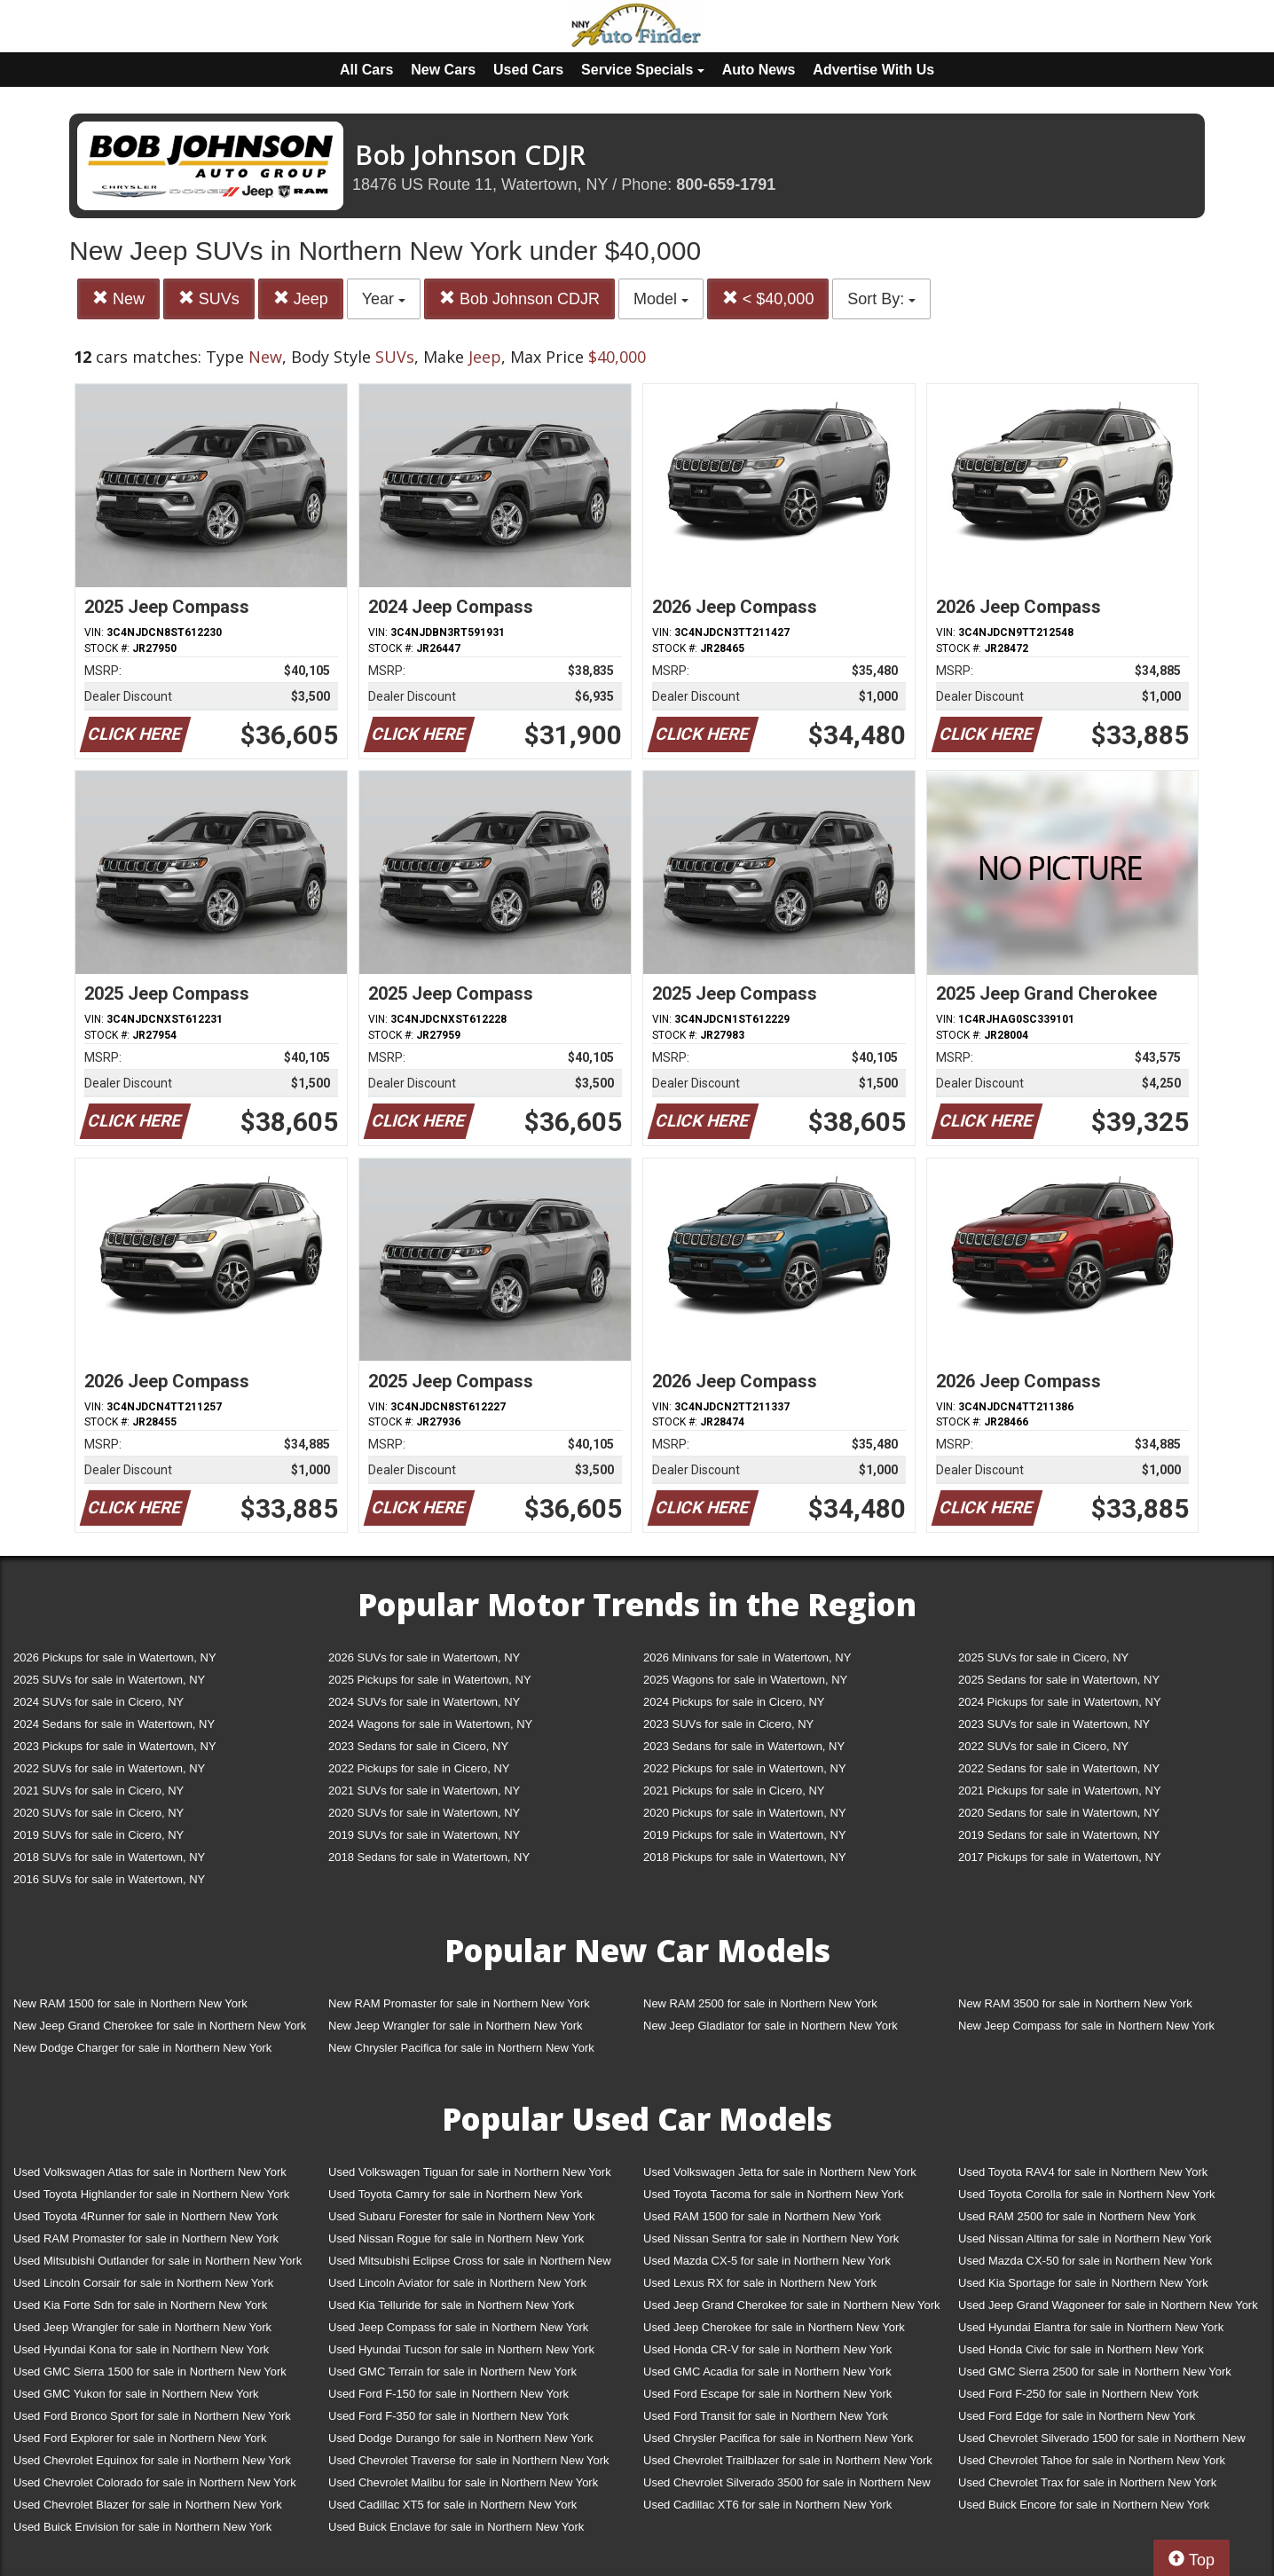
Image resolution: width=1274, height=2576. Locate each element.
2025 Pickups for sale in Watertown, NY (429, 1679)
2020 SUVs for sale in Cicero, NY (98, 1812)
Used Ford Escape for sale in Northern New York (767, 2393)
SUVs (209, 298)
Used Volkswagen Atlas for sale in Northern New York (150, 2172)
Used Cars (528, 69)
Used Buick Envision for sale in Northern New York (142, 2526)
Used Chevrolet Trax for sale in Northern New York (1087, 2482)
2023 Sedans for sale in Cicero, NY (418, 1746)
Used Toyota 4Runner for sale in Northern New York (145, 2216)
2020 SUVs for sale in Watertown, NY (424, 1812)
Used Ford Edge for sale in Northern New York (1076, 2416)
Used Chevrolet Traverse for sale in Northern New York (468, 2460)
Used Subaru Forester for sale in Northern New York (461, 2216)
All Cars (366, 69)
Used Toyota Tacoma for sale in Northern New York (773, 2194)
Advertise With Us (873, 69)
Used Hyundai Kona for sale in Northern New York (141, 2349)
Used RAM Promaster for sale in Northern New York (146, 2238)
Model (660, 299)
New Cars (443, 69)
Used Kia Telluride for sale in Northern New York (451, 2305)
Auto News (759, 69)
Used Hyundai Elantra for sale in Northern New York (1090, 2327)
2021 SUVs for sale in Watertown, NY (424, 1790)
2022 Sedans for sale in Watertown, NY (1059, 1768)
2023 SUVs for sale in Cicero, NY (728, 1724)
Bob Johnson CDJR (519, 298)
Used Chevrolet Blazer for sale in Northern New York (147, 2504)
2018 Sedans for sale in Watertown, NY (429, 1857)
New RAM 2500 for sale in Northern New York (760, 2003)
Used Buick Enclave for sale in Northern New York (456, 2526)
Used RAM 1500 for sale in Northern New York (762, 2216)
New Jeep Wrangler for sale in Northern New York (455, 2025)
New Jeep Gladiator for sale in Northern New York (770, 2025)
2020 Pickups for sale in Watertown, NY (744, 1812)
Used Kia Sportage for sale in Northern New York (1083, 2282)
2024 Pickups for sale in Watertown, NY (1059, 1701)
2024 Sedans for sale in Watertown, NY (114, 1724)
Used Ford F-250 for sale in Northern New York (1078, 2393)
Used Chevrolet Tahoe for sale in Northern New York (1091, 2460)
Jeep (300, 298)
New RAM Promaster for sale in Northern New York (459, 2003)
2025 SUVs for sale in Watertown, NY (109, 1679)
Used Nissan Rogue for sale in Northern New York (456, 2238)
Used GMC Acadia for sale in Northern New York (767, 2371)
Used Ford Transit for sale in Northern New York (765, 2416)
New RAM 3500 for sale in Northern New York (1075, 2003)
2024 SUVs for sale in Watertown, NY (424, 1701)
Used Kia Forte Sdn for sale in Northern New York (140, 2305)
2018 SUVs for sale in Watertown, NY (109, 1857)
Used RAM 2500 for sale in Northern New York (1077, 2216)
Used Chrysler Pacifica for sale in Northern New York (778, 2438)
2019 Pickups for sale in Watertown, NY (744, 1835)
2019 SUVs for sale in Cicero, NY (98, 1835)
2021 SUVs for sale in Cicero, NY (98, 1790)
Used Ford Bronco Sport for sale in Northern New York (152, 2416)
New (118, 298)
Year (383, 299)
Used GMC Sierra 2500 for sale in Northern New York (1094, 2371)
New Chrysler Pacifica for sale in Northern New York (461, 2047)
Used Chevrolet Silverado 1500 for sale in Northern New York (1102, 2441)
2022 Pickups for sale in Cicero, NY (418, 1768)
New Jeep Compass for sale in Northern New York (1086, 2025)
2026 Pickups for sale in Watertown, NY (114, 1657)
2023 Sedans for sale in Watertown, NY (744, 1746)
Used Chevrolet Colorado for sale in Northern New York (154, 2482)
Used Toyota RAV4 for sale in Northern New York (1082, 2172)
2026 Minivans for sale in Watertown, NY (747, 1657)
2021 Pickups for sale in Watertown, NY (1059, 1790)
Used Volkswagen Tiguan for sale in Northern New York (469, 2172)
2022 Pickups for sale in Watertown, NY (744, 1768)
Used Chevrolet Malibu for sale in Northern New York (463, 2482)
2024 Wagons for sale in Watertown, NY (430, 1724)
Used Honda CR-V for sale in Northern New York (767, 2349)
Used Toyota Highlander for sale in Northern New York (151, 2194)
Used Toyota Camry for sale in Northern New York (455, 2194)
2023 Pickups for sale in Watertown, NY (114, 1746)
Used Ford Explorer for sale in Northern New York (139, 2438)
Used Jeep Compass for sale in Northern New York (458, 2327)
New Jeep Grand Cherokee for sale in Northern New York (159, 2025)
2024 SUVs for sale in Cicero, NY (98, 1701)
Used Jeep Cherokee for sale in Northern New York (774, 2327)
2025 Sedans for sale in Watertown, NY (1059, 1679)
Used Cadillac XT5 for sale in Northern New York (452, 2504)
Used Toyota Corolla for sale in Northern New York (1086, 2194)
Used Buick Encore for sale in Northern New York (1083, 2504)
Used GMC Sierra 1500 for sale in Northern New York (150, 2371)
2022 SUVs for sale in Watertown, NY (109, 1768)
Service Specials (642, 69)
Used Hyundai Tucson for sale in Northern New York (461, 2349)
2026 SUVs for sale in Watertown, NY (424, 1657)
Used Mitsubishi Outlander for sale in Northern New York (157, 2260)
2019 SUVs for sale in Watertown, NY (424, 1835)
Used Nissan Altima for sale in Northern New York (1084, 2238)
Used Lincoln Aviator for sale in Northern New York (457, 2282)
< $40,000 (768, 298)
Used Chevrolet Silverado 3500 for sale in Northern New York (787, 2486)
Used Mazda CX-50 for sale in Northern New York (1085, 2260)
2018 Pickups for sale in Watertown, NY (744, 1857)
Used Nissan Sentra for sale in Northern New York (771, 2238)
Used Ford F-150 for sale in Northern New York (448, 2393)
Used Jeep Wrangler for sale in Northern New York (142, 2327)
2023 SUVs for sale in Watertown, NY (1054, 1724)
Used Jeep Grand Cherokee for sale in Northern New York (791, 2305)
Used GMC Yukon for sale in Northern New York (136, 2393)
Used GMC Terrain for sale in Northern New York (452, 2371)
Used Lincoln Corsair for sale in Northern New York (143, 2282)
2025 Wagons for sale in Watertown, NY (745, 1679)
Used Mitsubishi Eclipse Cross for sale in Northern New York (469, 2264)
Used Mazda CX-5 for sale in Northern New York (767, 2260)
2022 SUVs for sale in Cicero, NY (1043, 1746)
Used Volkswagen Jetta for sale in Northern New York (779, 2172)
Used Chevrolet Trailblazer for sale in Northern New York (787, 2460)
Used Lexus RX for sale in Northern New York (760, 2282)
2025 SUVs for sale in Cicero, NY (1043, 1657)
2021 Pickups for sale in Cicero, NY (733, 1790)
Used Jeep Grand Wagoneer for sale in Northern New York (1108, 2305)
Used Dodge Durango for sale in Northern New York (460, 2438)
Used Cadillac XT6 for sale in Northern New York (767, 2504)
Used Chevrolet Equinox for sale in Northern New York (152, 2460)
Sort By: (881, 299)
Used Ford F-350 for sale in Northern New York (448, 2416)
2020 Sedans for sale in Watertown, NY (1059, 1812)
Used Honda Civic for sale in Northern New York (1081, 2349)
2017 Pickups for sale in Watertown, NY (1059, 1857)
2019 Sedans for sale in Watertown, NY (1059, 1835)
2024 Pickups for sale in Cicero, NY (733, 1701)
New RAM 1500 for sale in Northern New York (130, 2003)
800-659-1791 (725, 184)
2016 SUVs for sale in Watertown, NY (109, 1879)
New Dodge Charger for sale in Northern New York (142, 2047)
